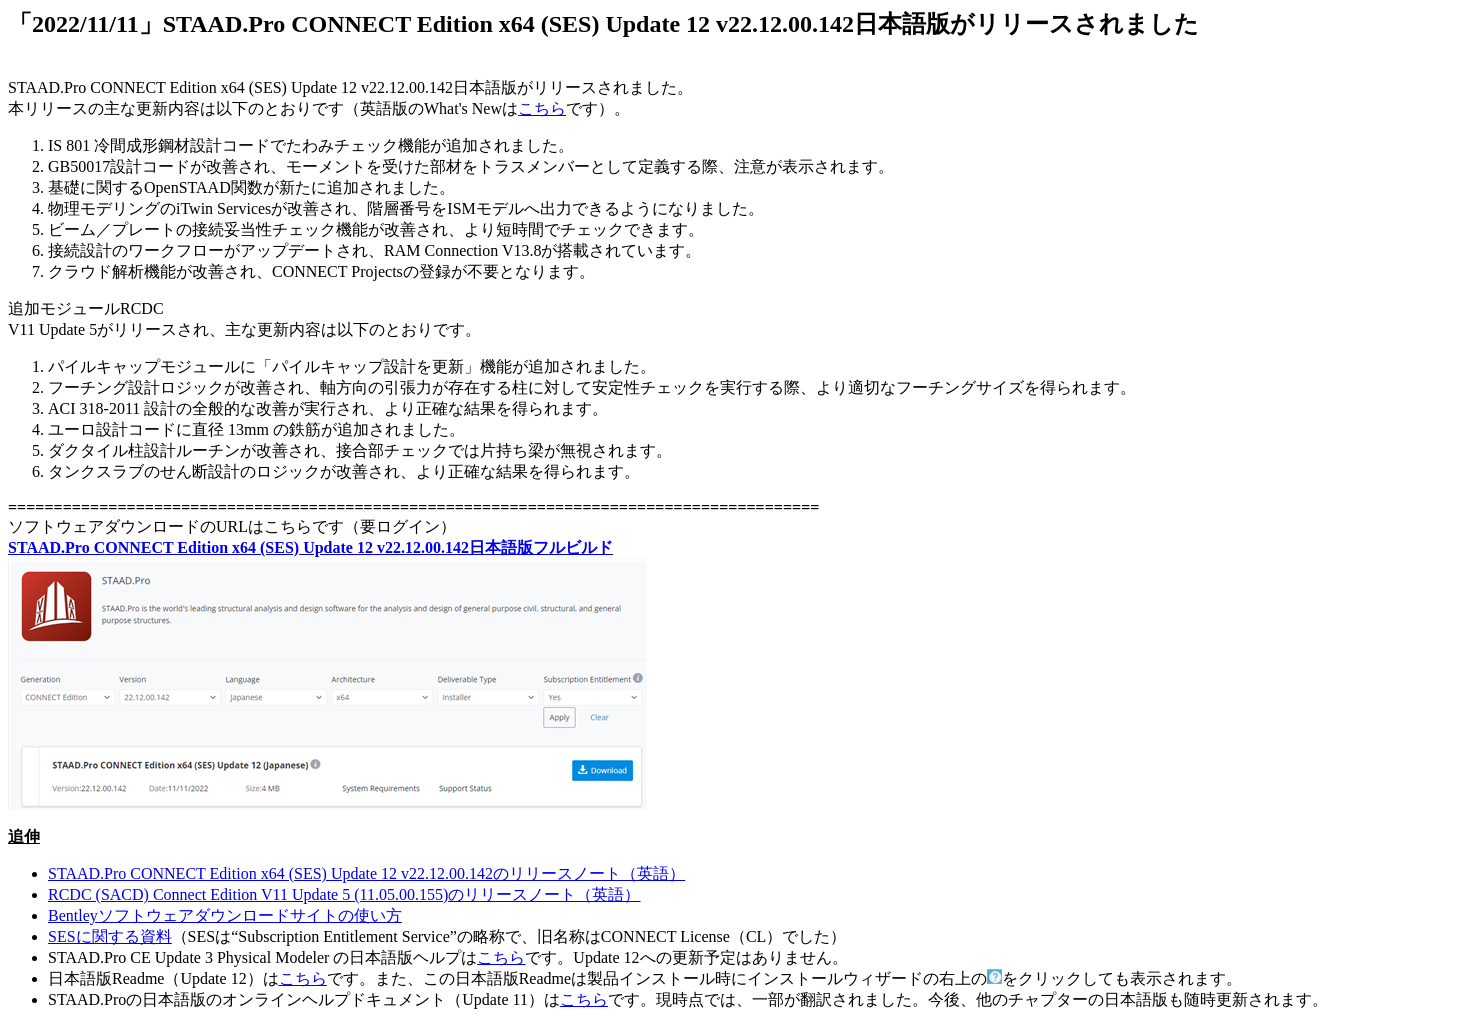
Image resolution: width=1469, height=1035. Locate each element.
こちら (542, 108)
